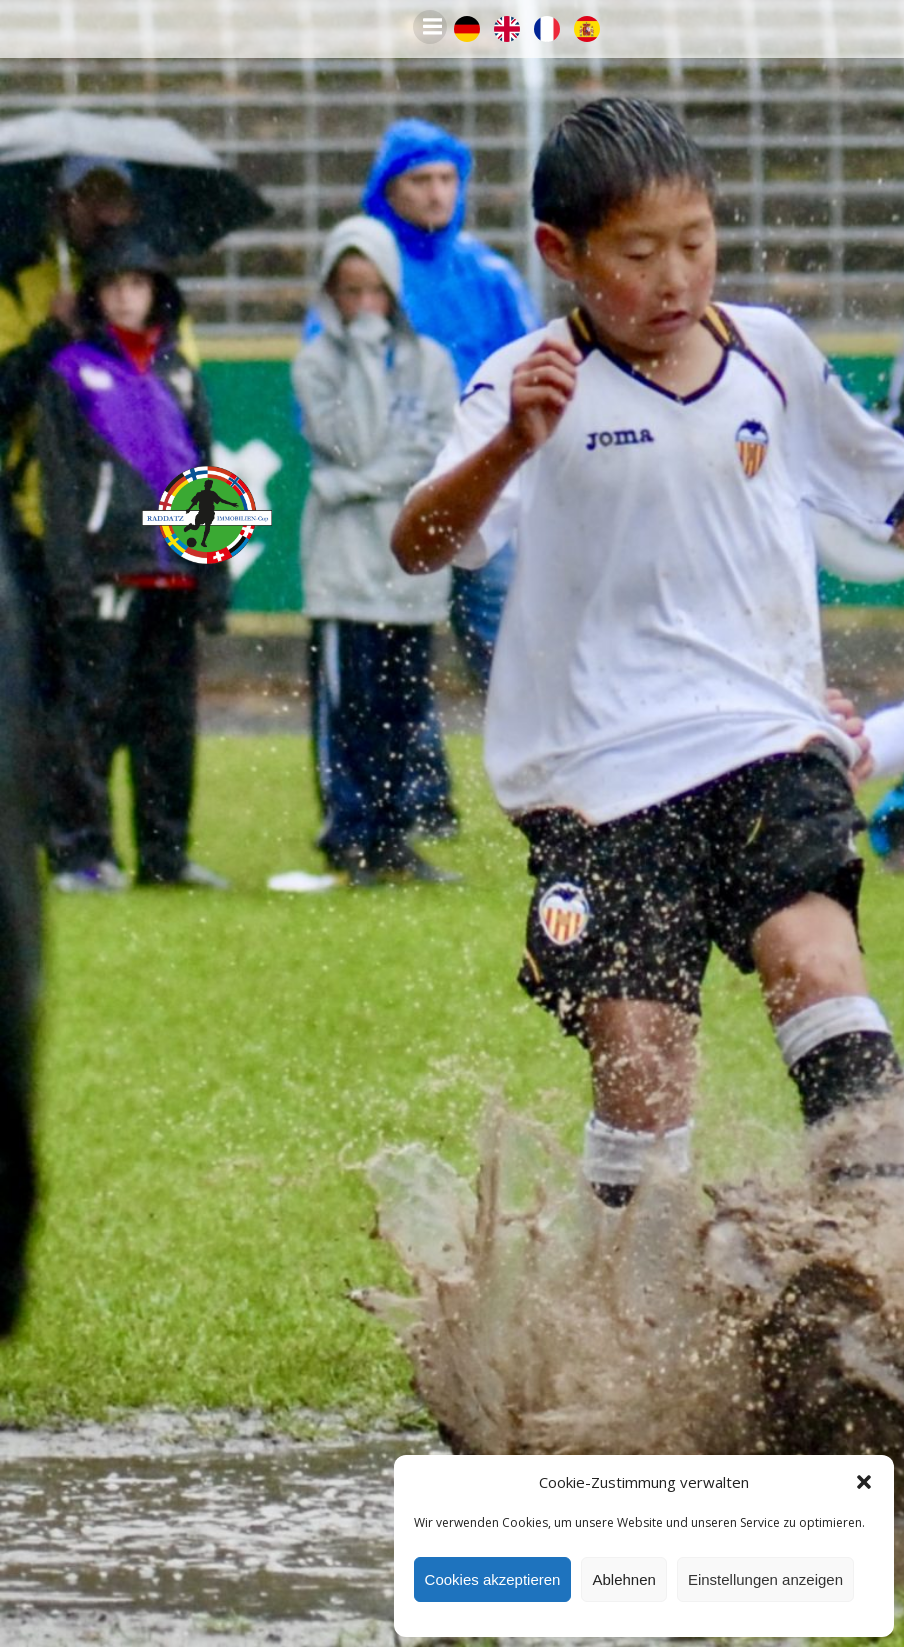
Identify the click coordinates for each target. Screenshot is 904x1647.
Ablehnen (623, 1579)
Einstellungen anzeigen (765, 1579)
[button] (864, 1482)
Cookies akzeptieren (493, 1579)
